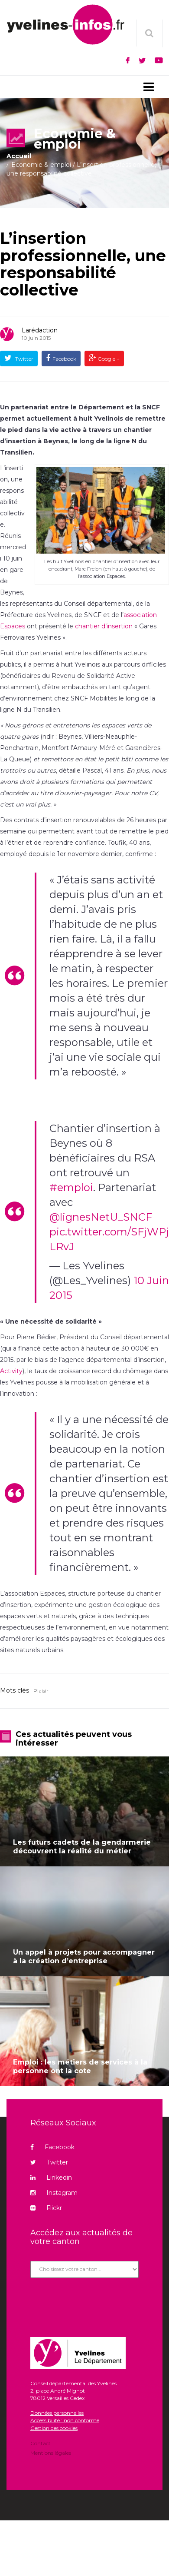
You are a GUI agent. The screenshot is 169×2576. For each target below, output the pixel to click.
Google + (108, 358)
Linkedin (51, 2177)
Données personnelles (57, 2413)
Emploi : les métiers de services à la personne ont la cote (80, 2066)
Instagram (54, 2193)
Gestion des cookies (54, 2428)
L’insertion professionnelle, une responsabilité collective (83, 264)
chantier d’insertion (104, 626)
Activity (11, 1371)
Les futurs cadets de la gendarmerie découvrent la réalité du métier (82, 1846)
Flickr (46, 2208)
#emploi (71, 1187)
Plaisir (41, 1690)
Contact (40, 2444)
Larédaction (40, 330)
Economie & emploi (41, 165)
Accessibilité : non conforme (64, 2420)
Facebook (64, 358)
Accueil (18, 156)
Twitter (23, 358)
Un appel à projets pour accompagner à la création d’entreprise (84, 1956)
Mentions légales (50, 2452)
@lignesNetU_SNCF (100, 1217)
